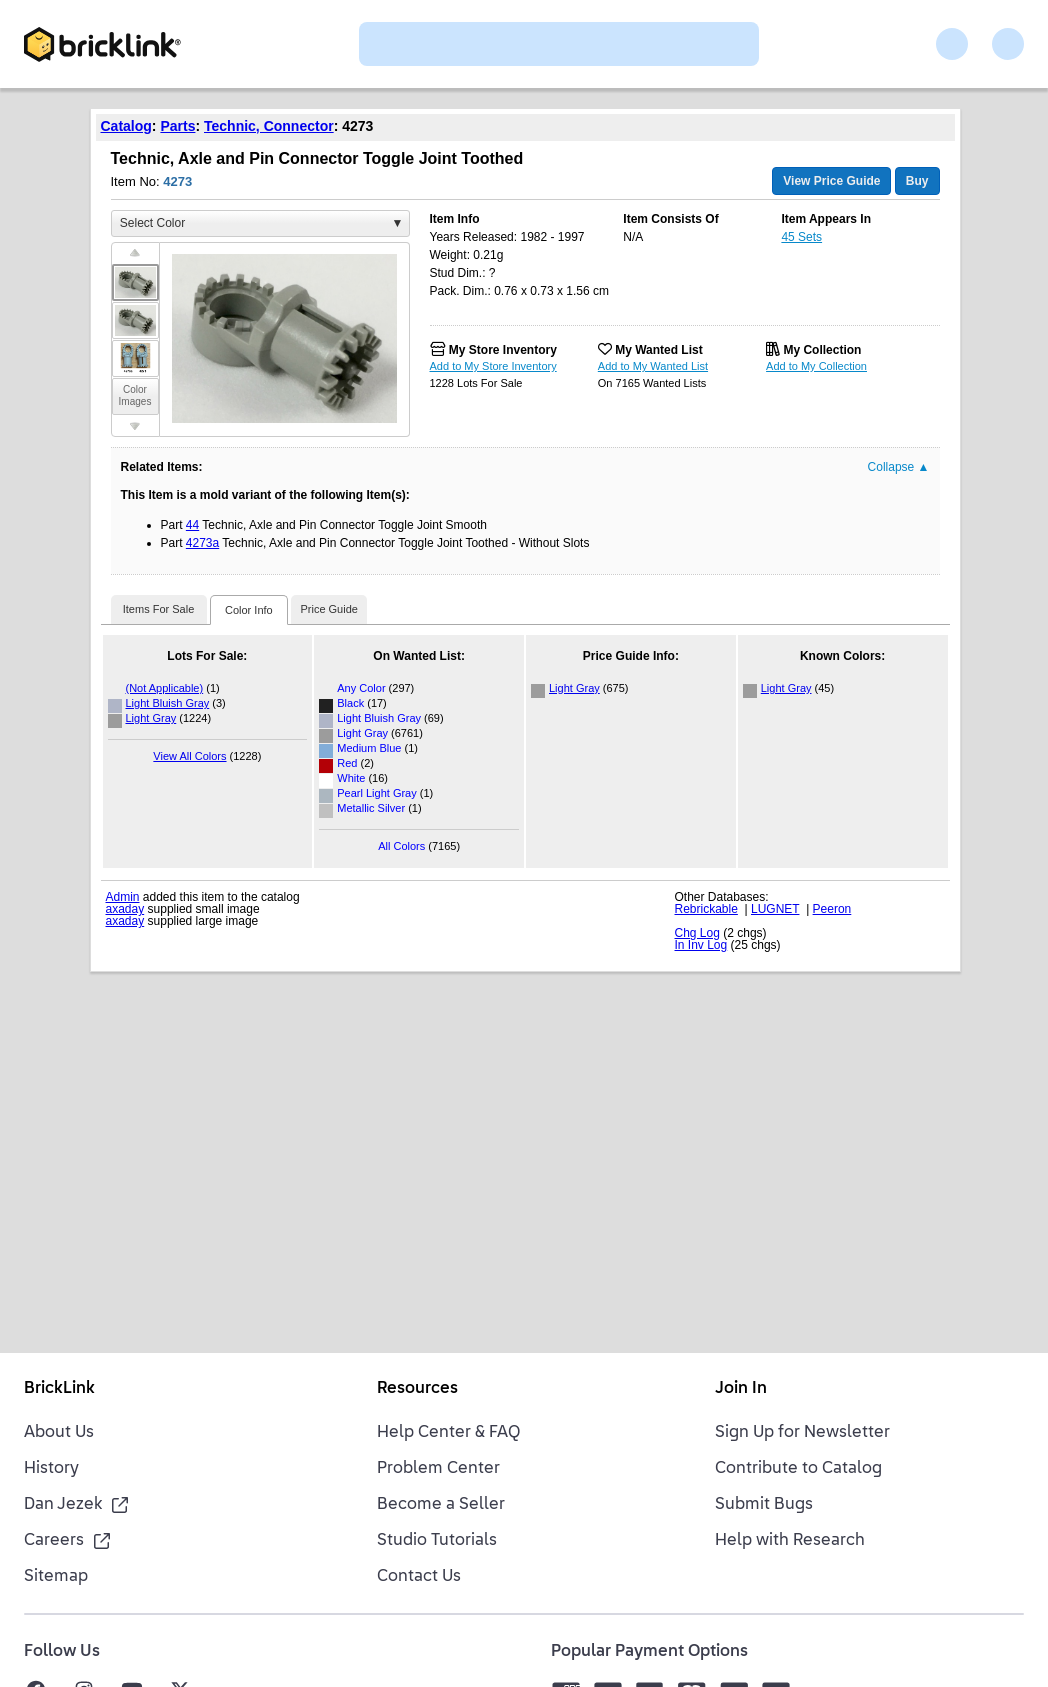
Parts (177, 126)
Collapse (899, 467)
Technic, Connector (269, 126)
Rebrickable (706, 909)
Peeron (832, 909)
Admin (123, 897)
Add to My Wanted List (653, 366)
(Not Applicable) (165, 688)
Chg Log (697, 933)
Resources (417, 1389)
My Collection (822, 350)
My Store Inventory (503, 350)
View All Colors (189, 756)
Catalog (126, 126)
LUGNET (775, 909)
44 (192, 525)
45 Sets (801, 237)
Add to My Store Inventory (493, 366)
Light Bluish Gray (168, 703)
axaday (125, 909)
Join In (741, 1389)
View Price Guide (831, 181)
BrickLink (59, 1389)
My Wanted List (659, 350)
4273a (202, 543)
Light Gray (151, 718)
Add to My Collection (816, 366)
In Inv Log (701, 945)
